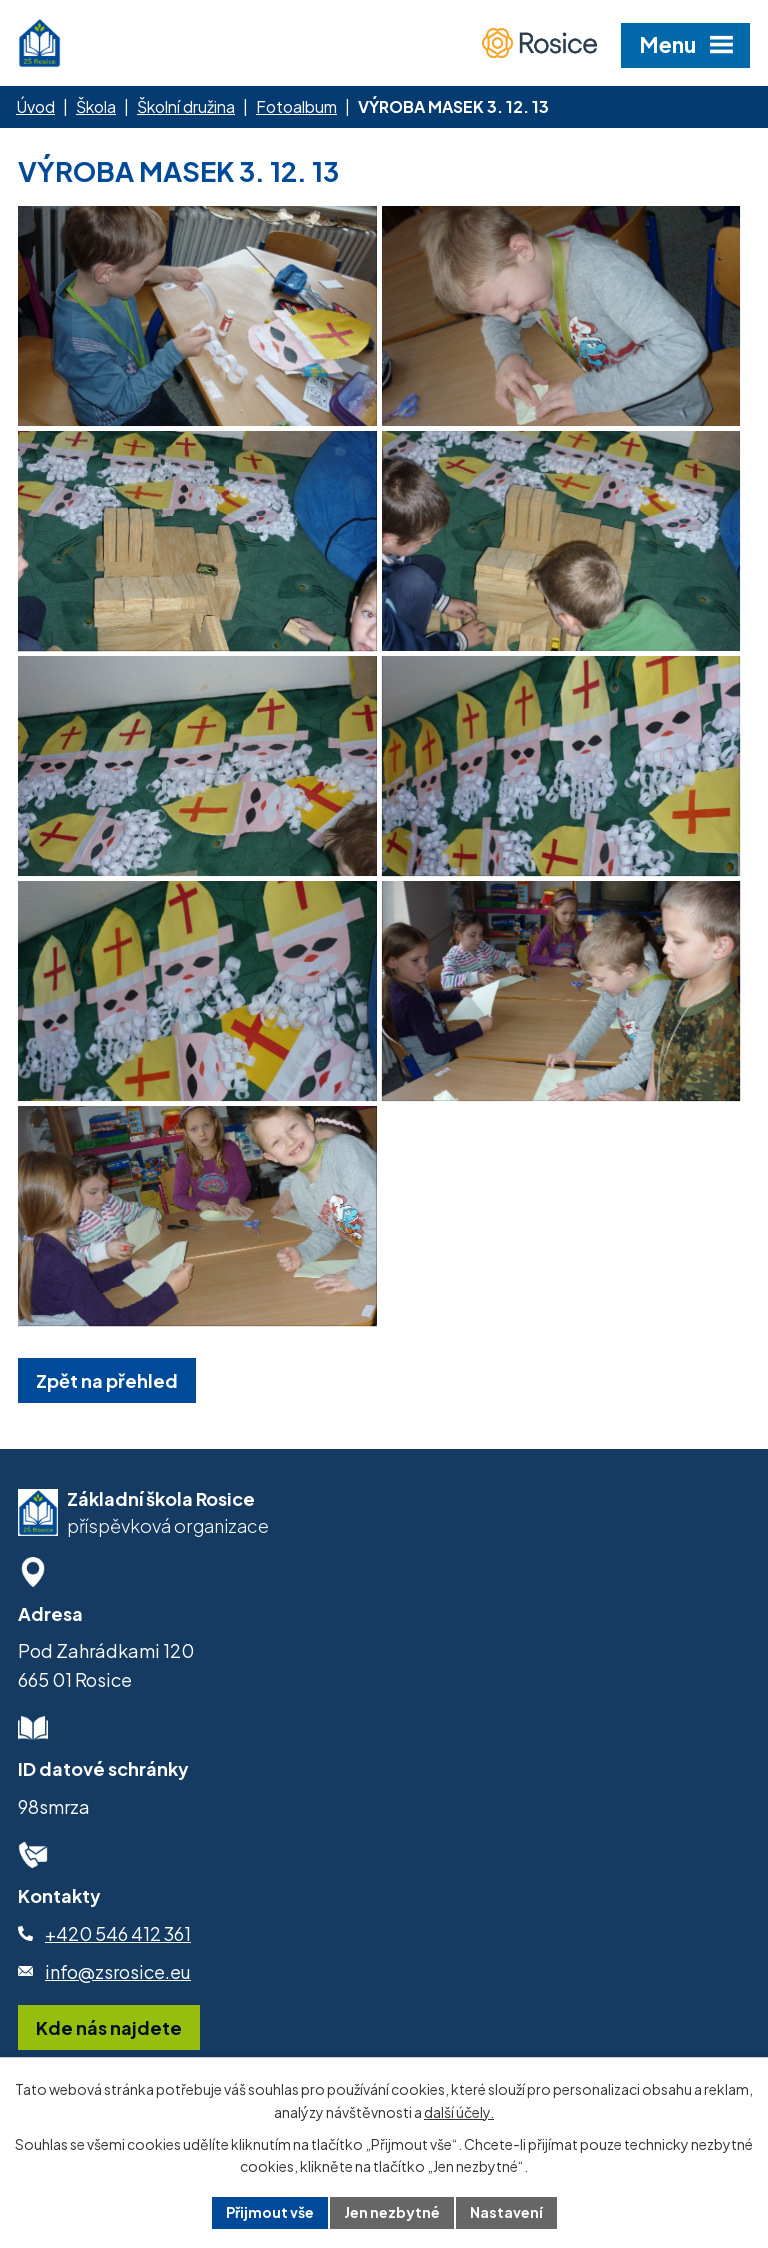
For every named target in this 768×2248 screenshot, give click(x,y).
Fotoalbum (296, 106)
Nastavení (506, 2212)
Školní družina (186, 106)
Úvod (35, 106)
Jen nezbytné (392, 2212)
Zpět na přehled (107, 1380)
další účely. (459, 2112)
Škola (96, 106)
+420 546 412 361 (118, 1933)
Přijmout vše (270, 2212)
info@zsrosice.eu (118, 1971)
